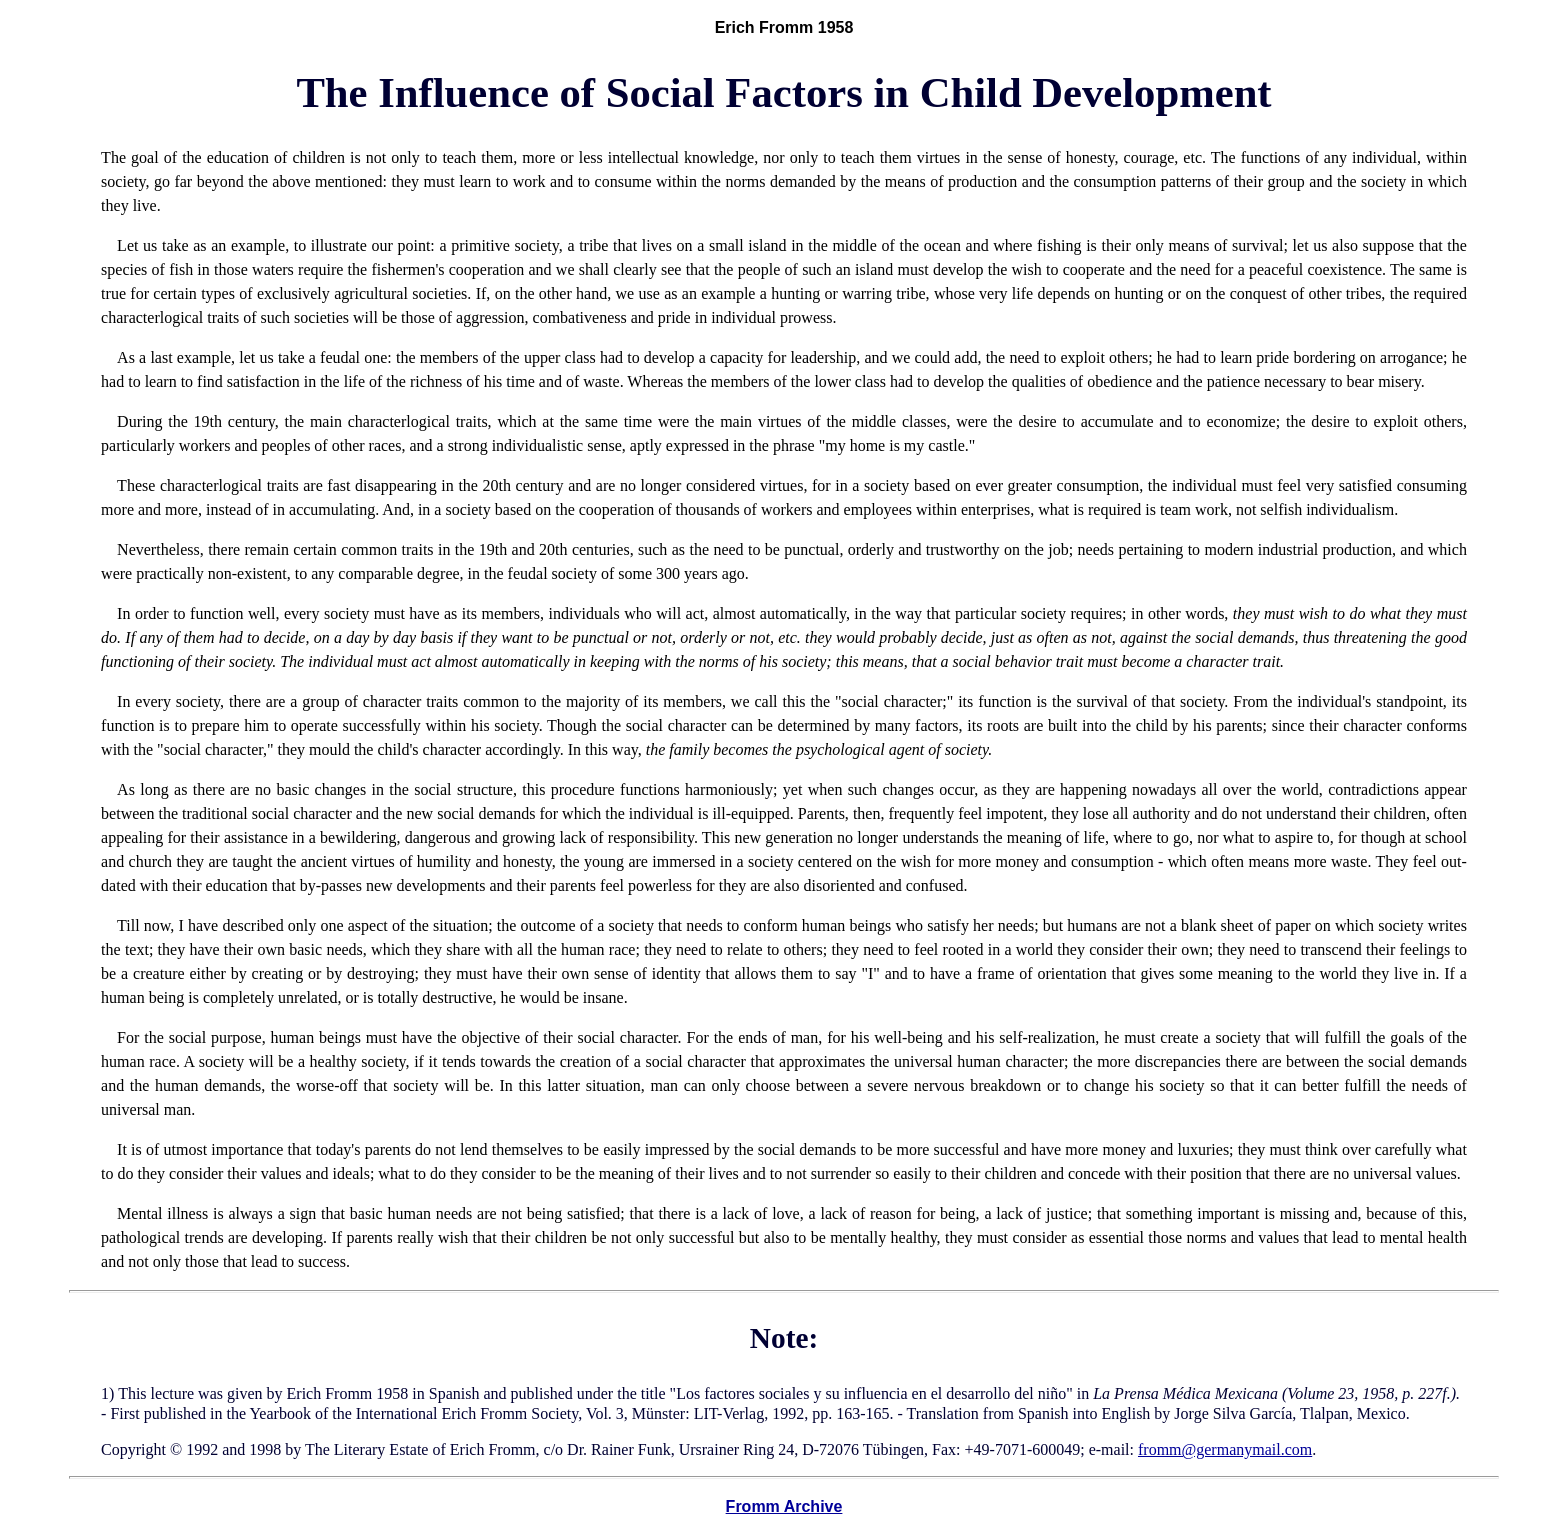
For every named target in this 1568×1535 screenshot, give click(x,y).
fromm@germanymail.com (1225, 1449)
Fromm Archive (784, 1506)
